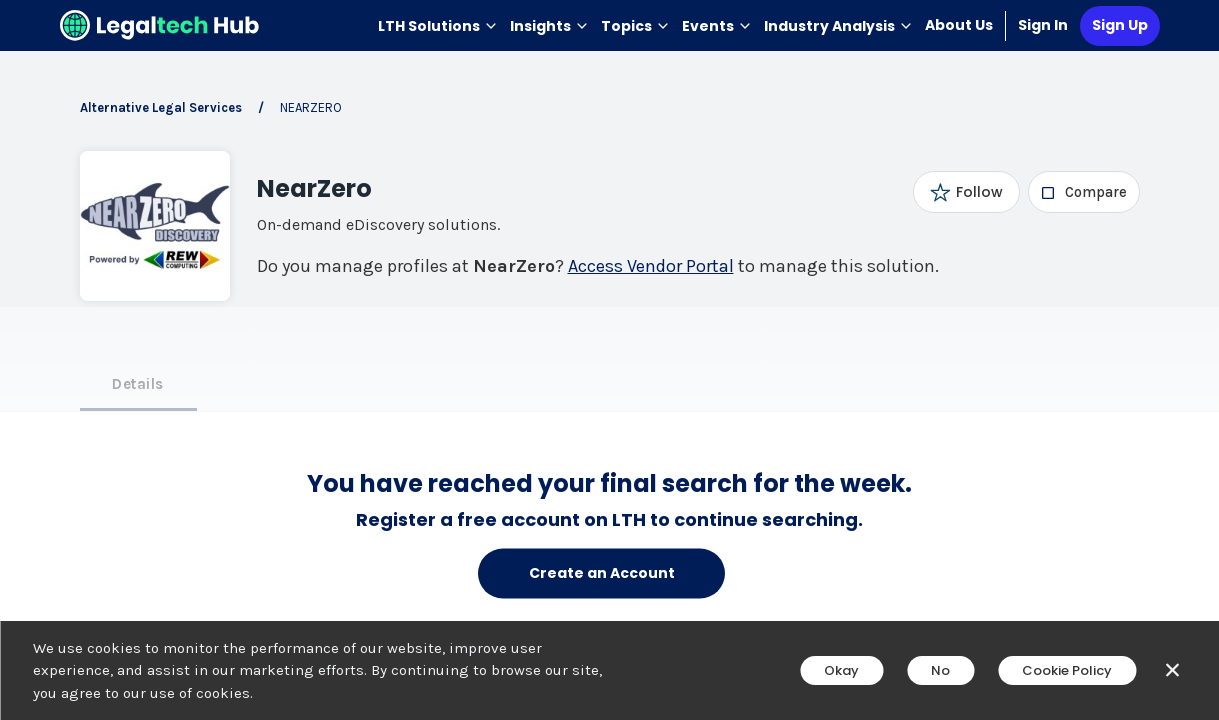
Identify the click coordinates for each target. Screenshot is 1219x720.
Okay (841, 670)
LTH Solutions (438, 26)
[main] (609, 360)
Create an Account (602, 573)
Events (717, 26)
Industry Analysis (838, 26)
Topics (635, 26)
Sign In (1043, 25)
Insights (549, 26)
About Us (959, 25)
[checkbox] (1083, 192)
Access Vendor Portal (651, 266)
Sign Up (1120, 25)
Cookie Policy (1067, 670)
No (940, 670)
